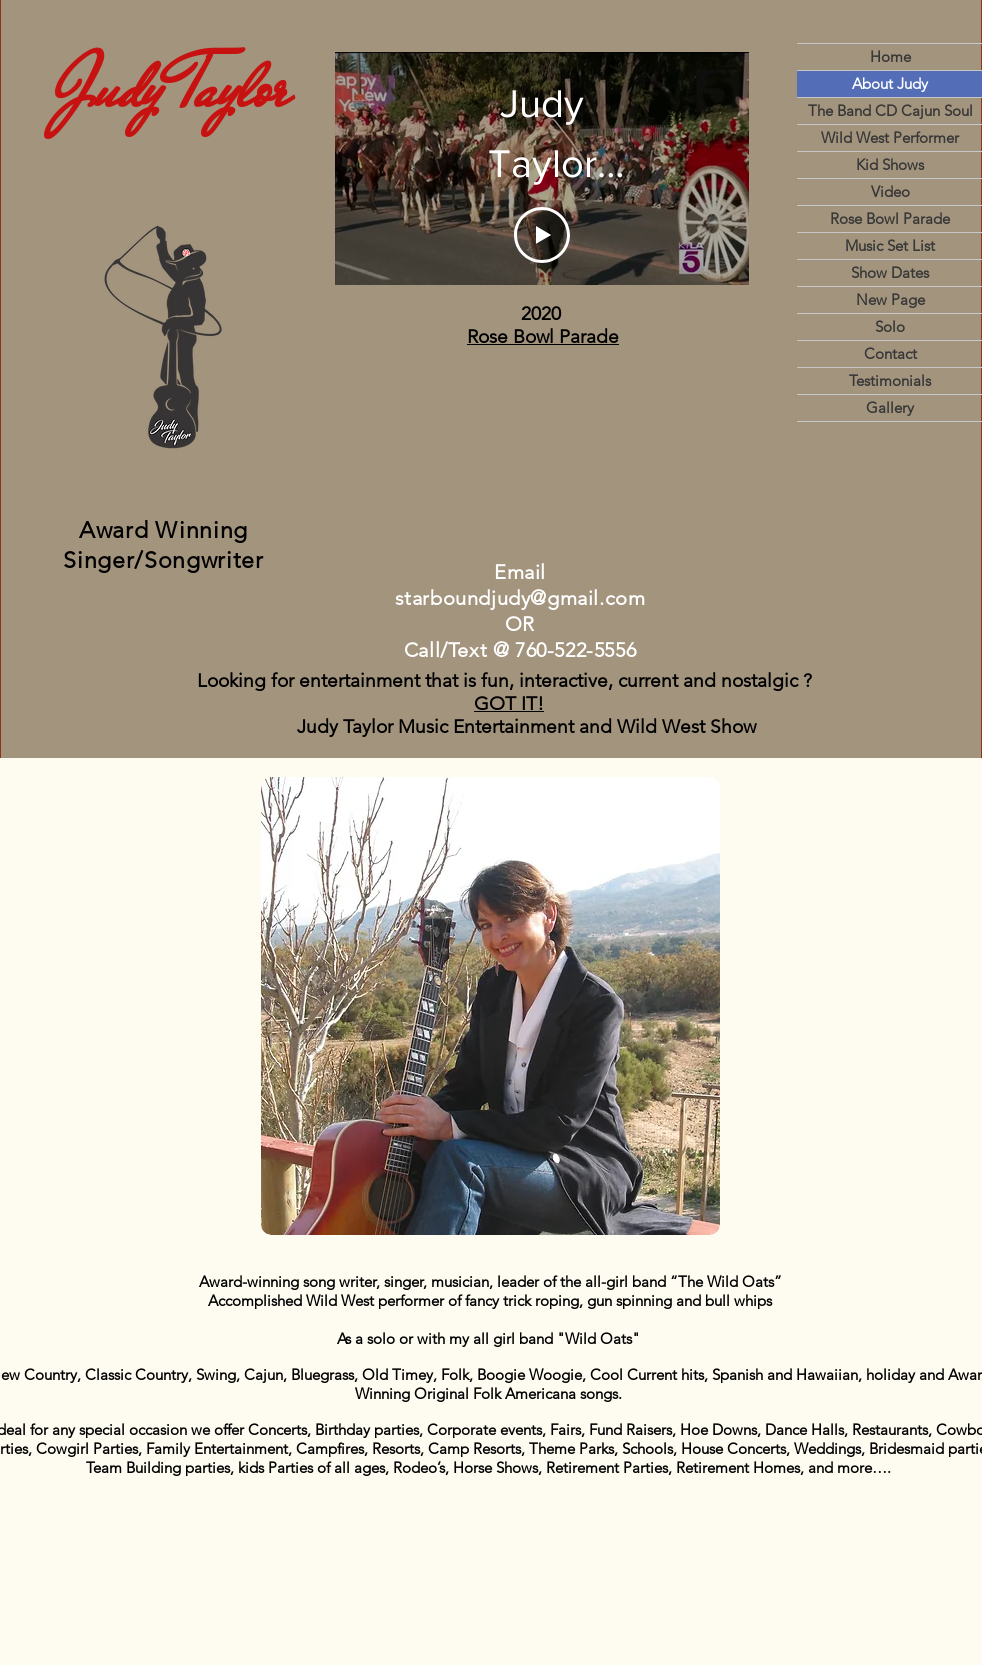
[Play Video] (542, 235)
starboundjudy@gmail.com (520, 598)
